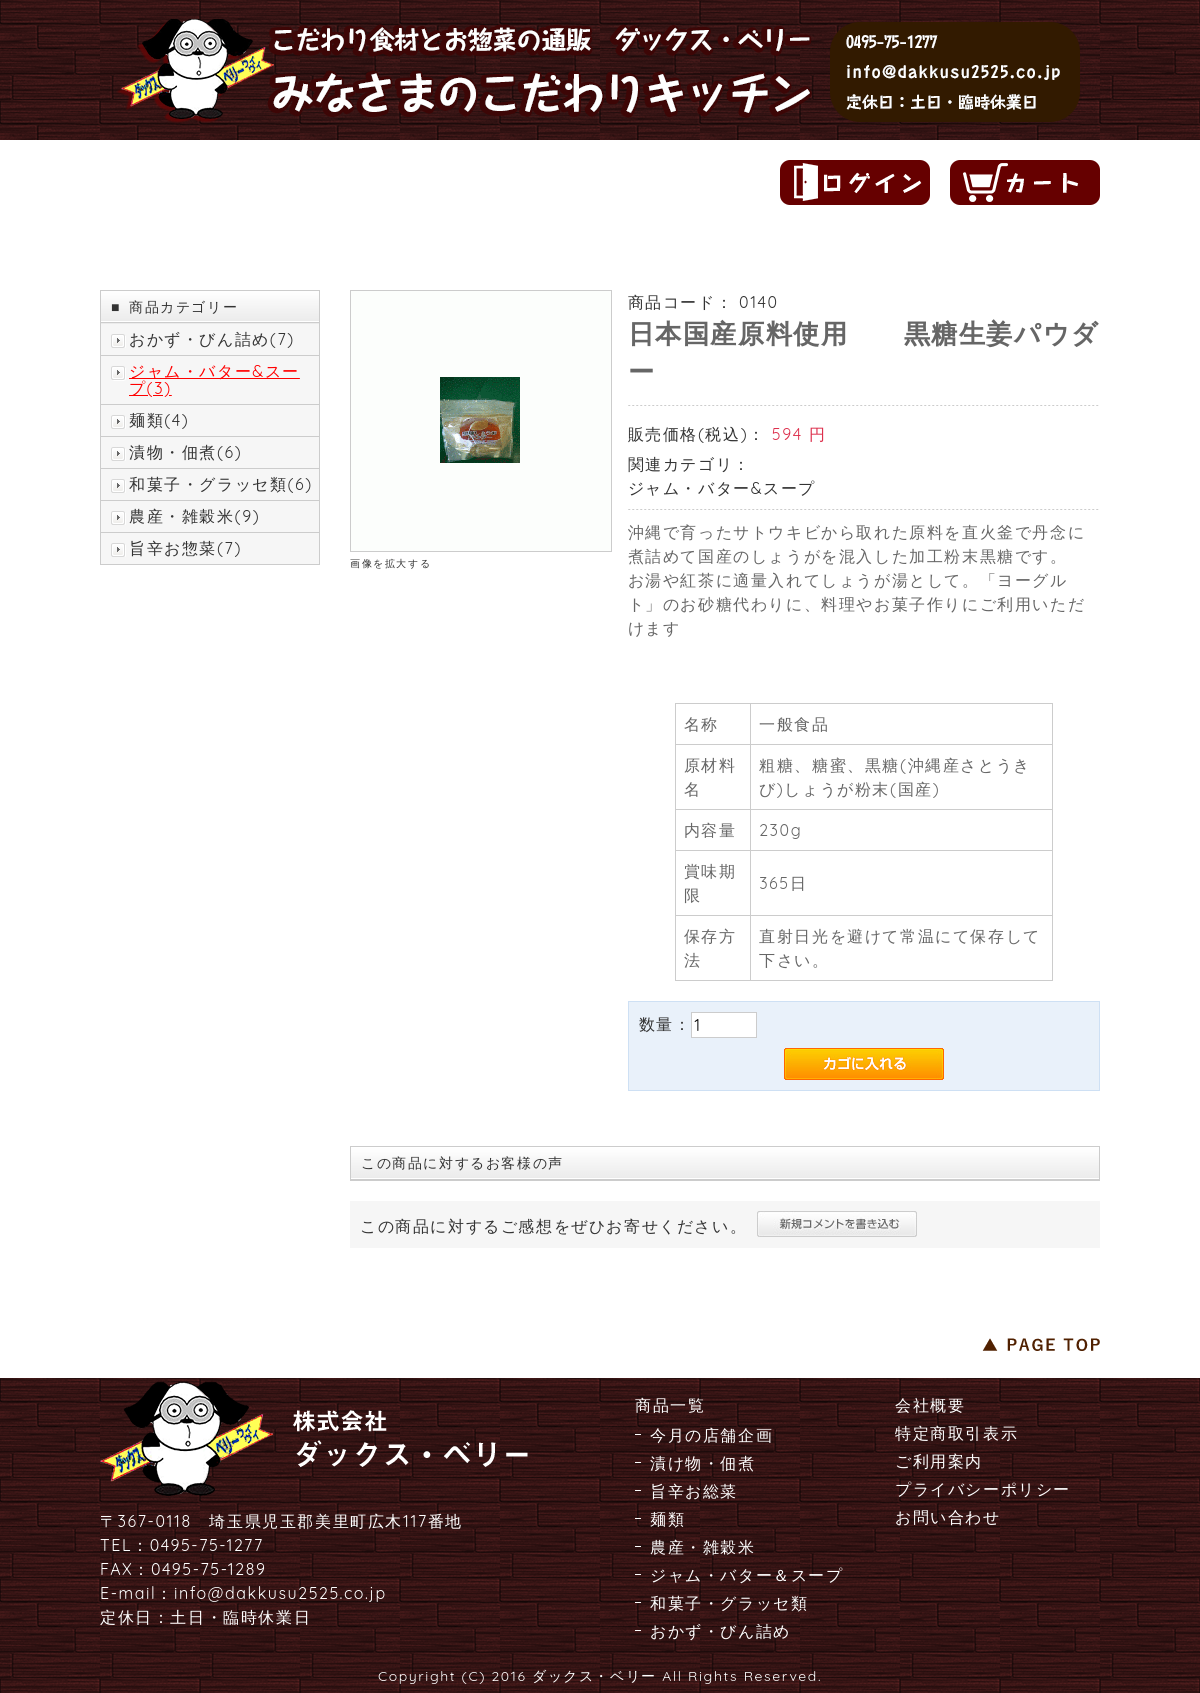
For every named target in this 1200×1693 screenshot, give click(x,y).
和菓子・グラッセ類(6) (221, 484)
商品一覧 (670, 1405)
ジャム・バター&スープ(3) (214, 380)
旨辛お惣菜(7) (185, 548)
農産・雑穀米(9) (194, 516)
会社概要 (930, 1405)
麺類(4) (159, 420)
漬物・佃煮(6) (185, 452)
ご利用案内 (939, 1461)
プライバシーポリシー (983, 1489)
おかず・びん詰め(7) (212, 339)
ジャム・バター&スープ (722, 488)
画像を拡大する (390, 563)
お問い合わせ (948, 1517)
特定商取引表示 (956, 1433)
